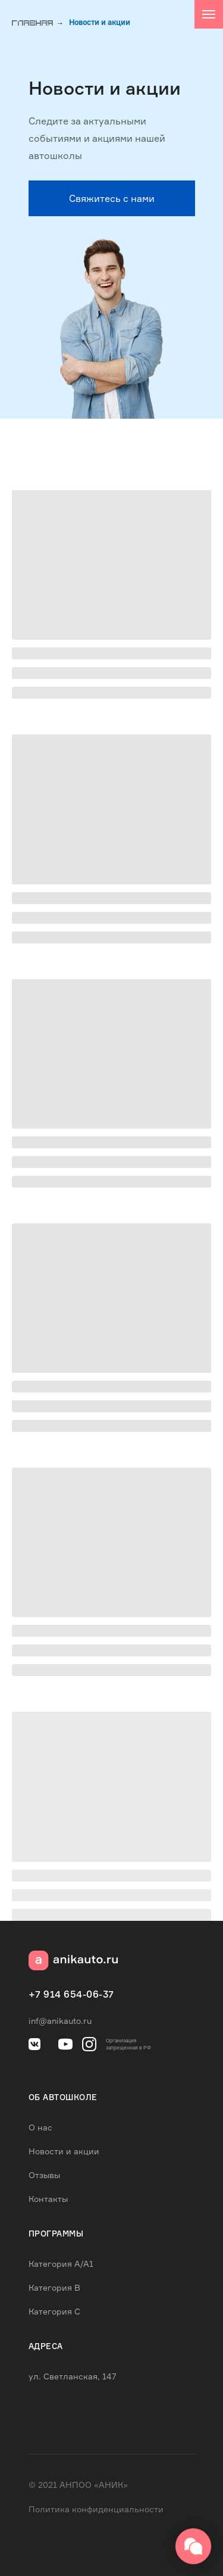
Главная (33, 23)
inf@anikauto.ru (60, 2021)
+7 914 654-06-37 (71, 1995)
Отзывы (44, 2175)
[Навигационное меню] (208, 14)
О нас (40, 2127)
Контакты (48, 2199)
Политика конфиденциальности (96, 2509)
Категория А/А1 (61, 2264)
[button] (112, 198)
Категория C (54, 2311)
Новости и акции (99, 23)
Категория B (54, 2287)
